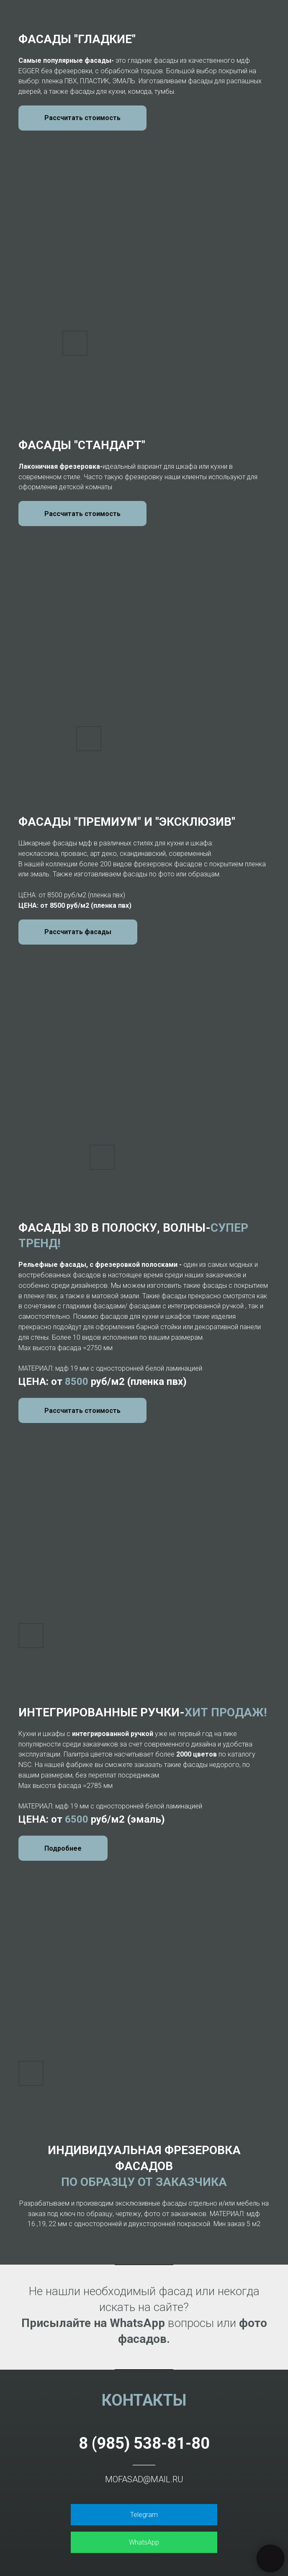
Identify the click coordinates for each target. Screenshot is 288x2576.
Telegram (144, 2515)
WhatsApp (144, 2542)
